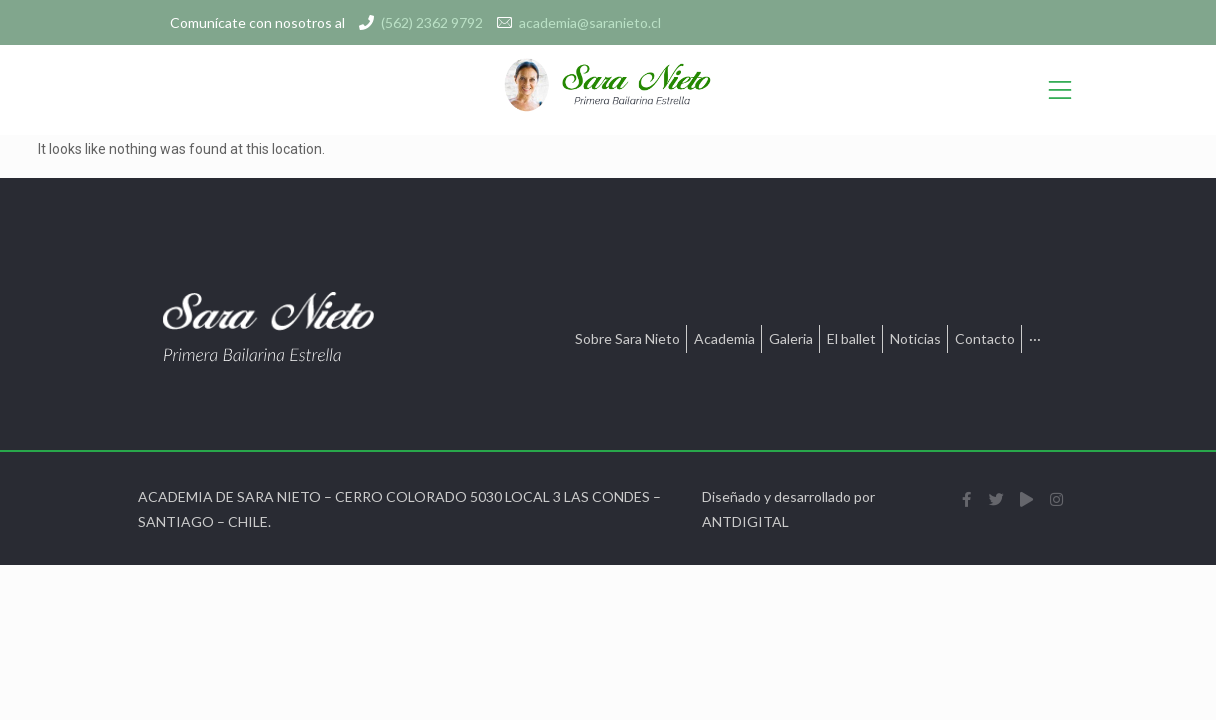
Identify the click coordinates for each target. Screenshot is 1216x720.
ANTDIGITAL (745, 521)
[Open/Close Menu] (1060, 90)
